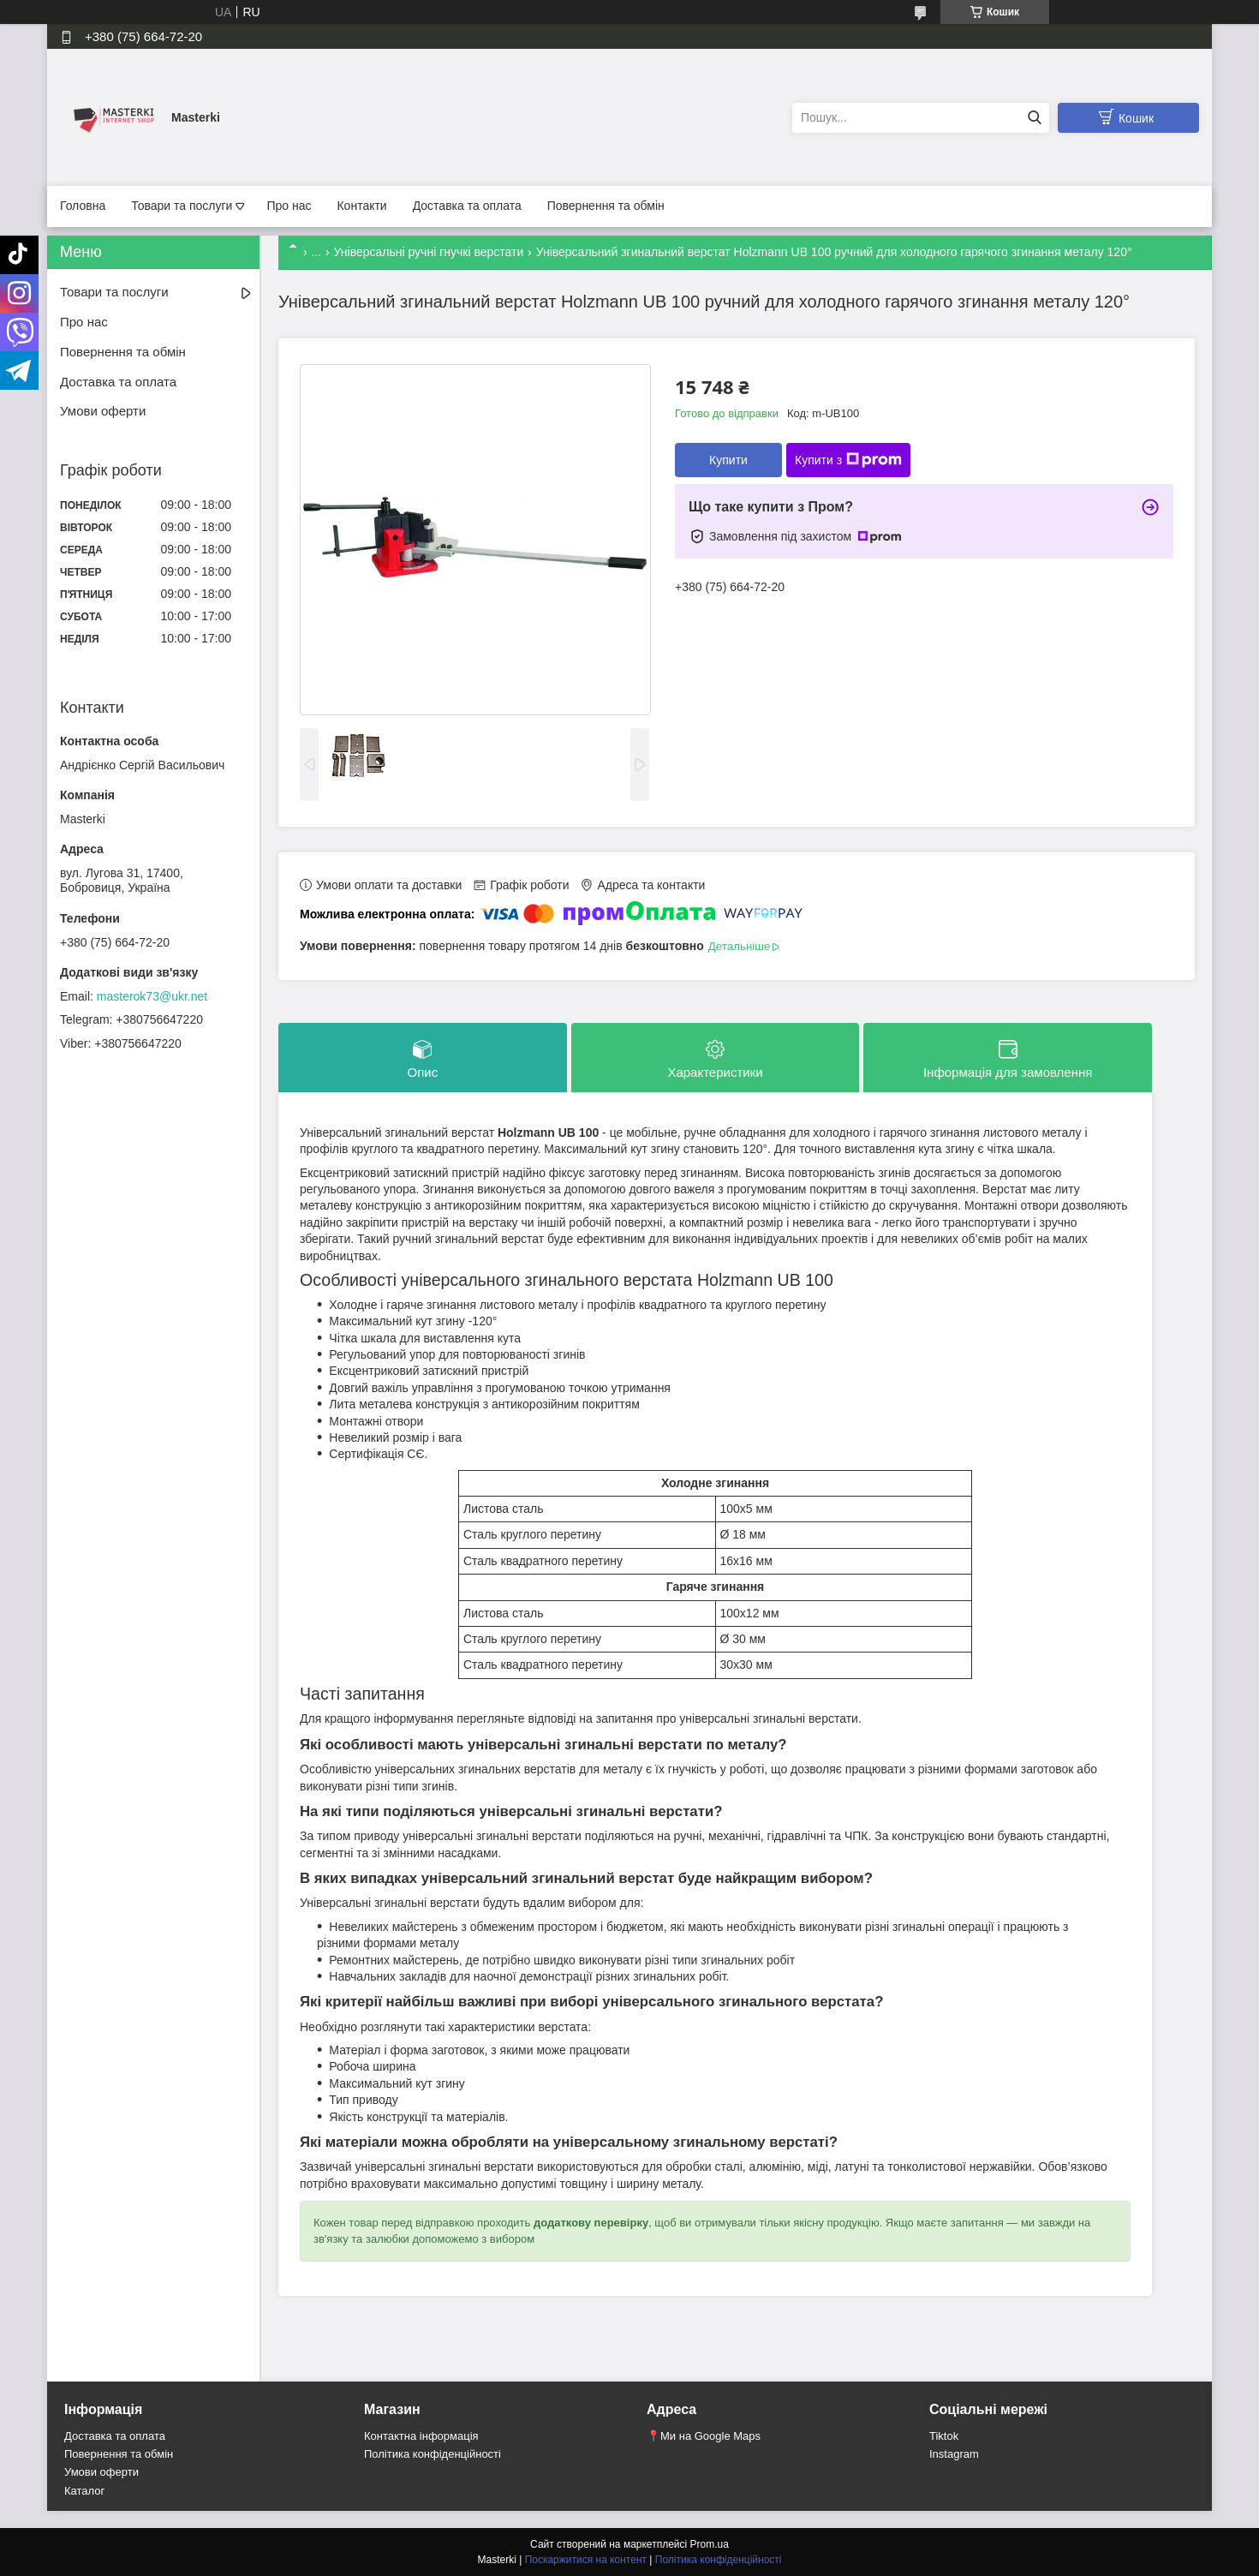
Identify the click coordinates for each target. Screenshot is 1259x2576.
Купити (728, 460)
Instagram (954, 2453)
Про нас (288, 205)
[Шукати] (1034, 118)
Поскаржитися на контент (586, 2560)
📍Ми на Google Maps (704, 2436)
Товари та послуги (181, 205)
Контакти (361, 205)
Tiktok (943, 2436)
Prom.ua (709, 2544)
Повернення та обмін (606, 205)
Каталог (84, 2490)
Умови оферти (103, 410)
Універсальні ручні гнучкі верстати (429, 252)
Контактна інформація (421, 2436)
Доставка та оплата (467, 205)
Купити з (848, 460)
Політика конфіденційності (432, 2453)
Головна (82, 205)
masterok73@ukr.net (152, 996)
